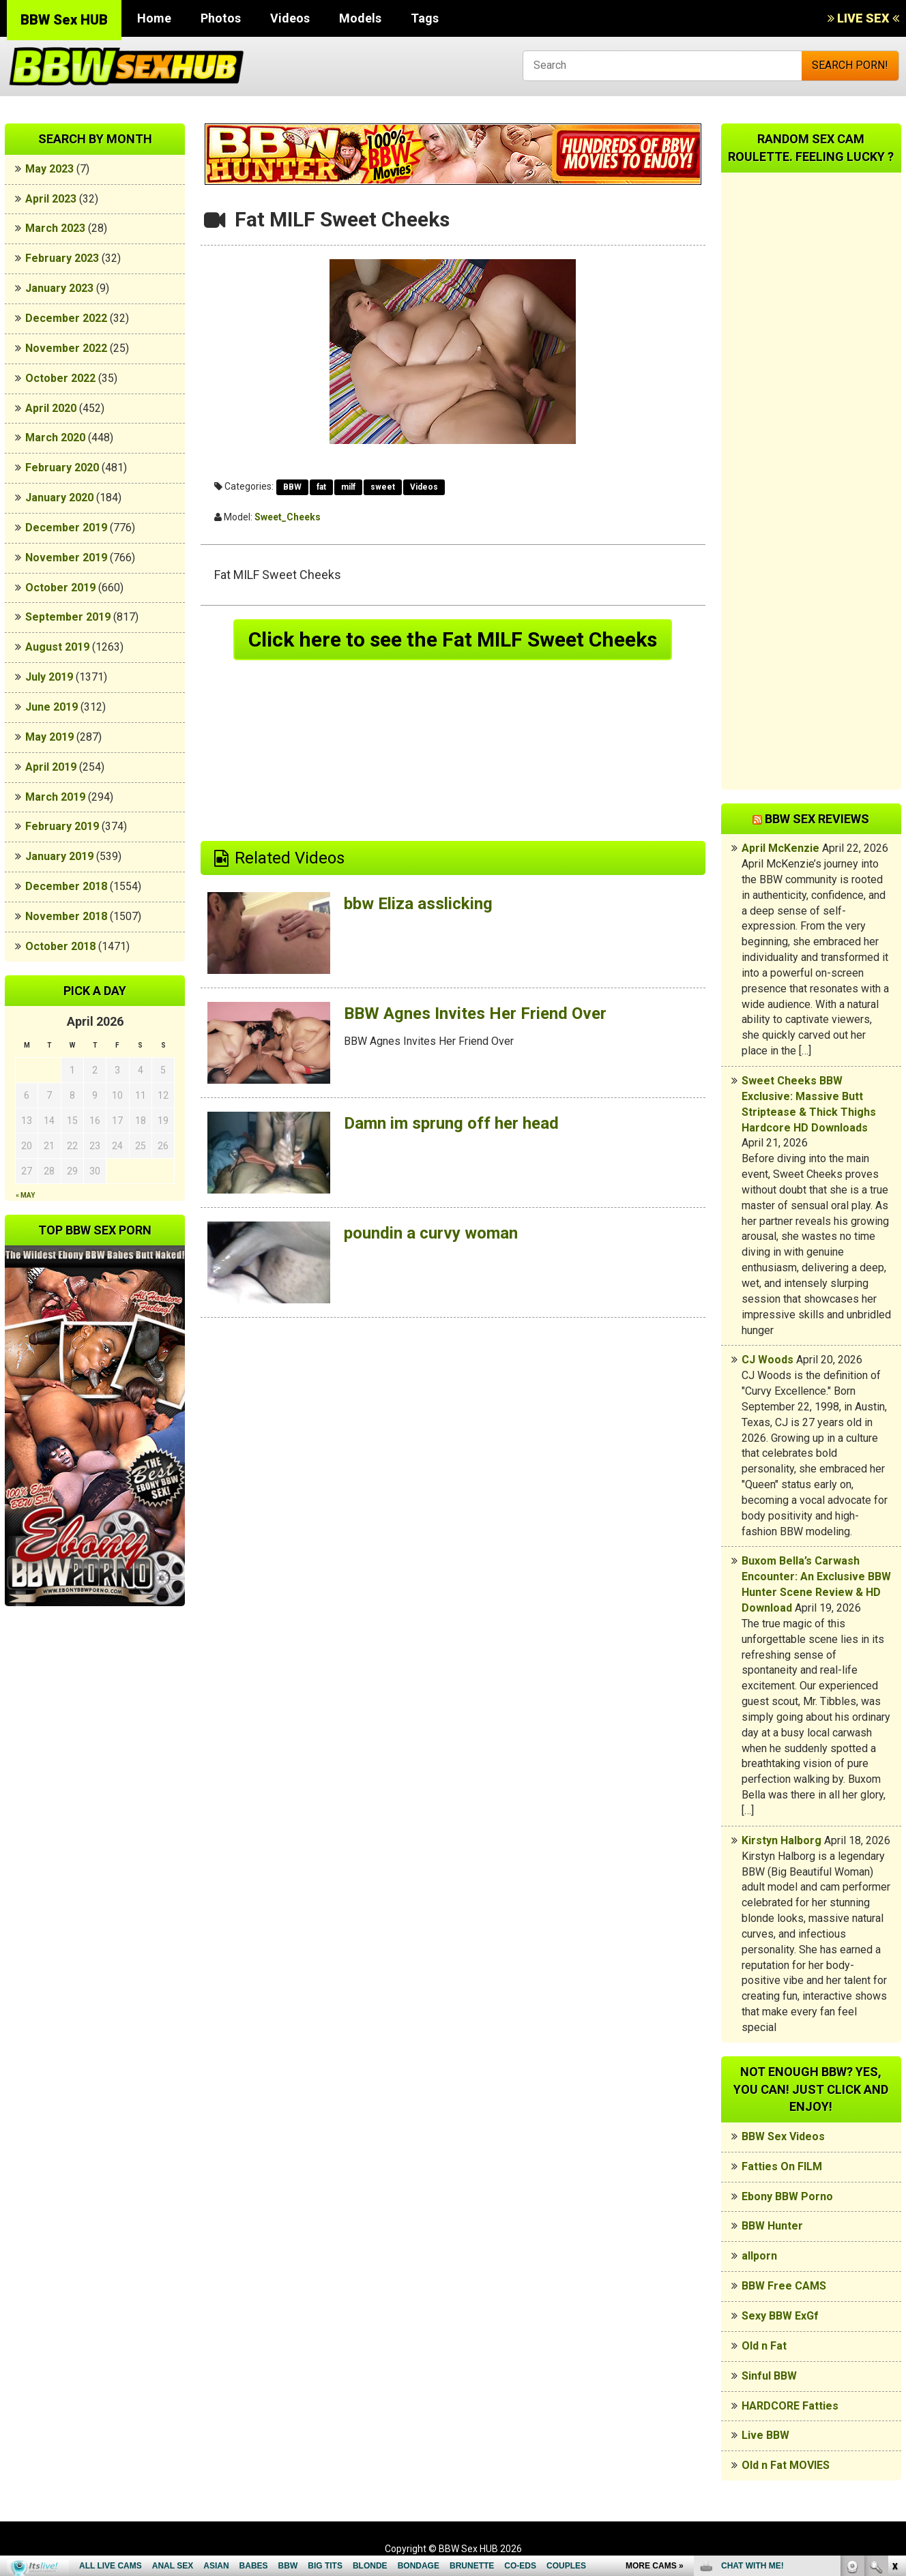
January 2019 (59, 856)
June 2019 (51, 706)
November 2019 (66, 557)
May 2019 (49, 736)
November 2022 (66, 348)
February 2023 (62, 258)
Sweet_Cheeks (287, 517)
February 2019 (62, 826)
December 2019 (66, 527)
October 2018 (60, 946)
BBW (292, 487)
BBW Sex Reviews (817, 819)
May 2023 (49, 168)
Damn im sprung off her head (451, 1123)
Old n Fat (764, 2345)
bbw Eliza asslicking (418, 903)
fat (321, 487)
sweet (382, 487)
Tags (425, 18)
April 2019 (50, 766)
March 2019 (55, 796)
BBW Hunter (772, 2225)
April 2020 (50, 408)
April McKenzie (780, 848)
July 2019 (49, 676)
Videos (290, 18)
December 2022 (66, 318)
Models (360, 18)
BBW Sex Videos (783, 2136)
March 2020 (55, 437)
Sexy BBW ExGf (780, 2315)
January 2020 (59, 497)
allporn (759, 2255)
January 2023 (59, 288)
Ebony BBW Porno (787, 2196)
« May (25, 1195)
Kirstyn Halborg (781, 1840)
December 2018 (66, 886)
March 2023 (55, 228)
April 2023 (50, 198)
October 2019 (60, 587)
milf (348, 487)
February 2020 (62, 467)
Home (154, 18)
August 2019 (57, 646)
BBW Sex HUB (64, 20)
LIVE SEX (863, 18)
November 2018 (66, 916)
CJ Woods (767, 1359)
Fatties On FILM (782, 2166)
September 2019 (68, 616)
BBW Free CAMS (784, 2285)
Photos (221, 18)
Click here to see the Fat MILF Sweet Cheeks (452, 639)
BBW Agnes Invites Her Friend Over (475, 1013)
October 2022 (60, 378)
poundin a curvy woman (431, 1233)
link (894, 2362)
